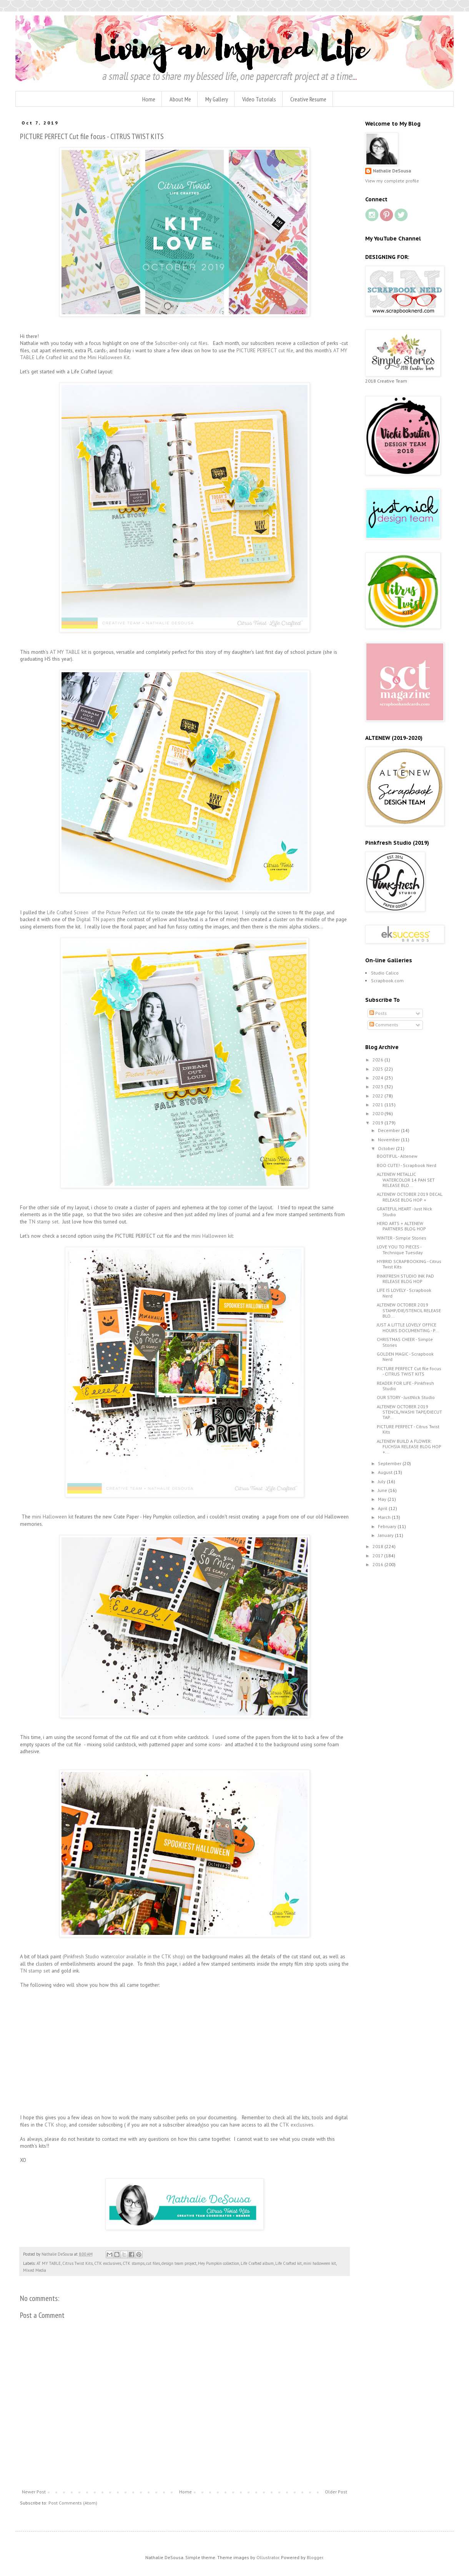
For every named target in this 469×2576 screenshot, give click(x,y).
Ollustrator (267, 2557)
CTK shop (55, 2125)
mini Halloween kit (52, 1516)
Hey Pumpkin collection (218, 2263)
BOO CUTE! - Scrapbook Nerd (406, 1165)
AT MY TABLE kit (69, 652)
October (387, 1148)
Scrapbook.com (387, 980)
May (383, 1499)
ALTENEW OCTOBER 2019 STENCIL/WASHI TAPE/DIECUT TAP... (409, 1412)
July (382, 1481)
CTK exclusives (107, 2263)
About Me (180, 99)
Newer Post (34, 2492)
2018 (378, 1546)
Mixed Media (34, 2270)
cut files (153, 2263)
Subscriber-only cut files (181, 343)
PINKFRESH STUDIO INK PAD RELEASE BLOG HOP (405, 1278)
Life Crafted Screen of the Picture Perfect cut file (100, 912)
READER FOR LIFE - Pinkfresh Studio (405, 1385)
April (383, 1508)
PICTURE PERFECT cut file (264, 350)
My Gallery (216, 99)
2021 (378, 1104)
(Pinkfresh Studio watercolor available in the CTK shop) (124, 1956)
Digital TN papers (96, 919)
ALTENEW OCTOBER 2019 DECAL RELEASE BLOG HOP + (409, 1196)
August (386, 1472)
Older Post (336, 2492)
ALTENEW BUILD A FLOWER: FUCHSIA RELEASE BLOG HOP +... (409, 1446)
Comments (383, 1025)
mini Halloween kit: (212, 1236)
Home (148, 99)
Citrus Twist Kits (77, 2263)
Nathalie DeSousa (392, 171)
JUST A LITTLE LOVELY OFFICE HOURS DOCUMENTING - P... (408, 1327)
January (386, 1535)
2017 (378, 1555)
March (385, 1517)
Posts (378, 1013)
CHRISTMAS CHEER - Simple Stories (405, 1342)
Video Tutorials (259, 99)
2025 (378, 1069)
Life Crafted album (257, 2263)
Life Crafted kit (288, 2263)
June (383, 1490)
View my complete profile (392, 181)
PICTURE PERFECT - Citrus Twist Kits (408, 1429)
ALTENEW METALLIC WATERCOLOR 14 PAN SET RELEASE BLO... (406, 1179)
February (387, 1526)
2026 (378, 1060)
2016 (378, 1564)
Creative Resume (308, 99)
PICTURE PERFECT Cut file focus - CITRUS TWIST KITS (409, 1371)
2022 (378, 1096)
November (389, 1139)
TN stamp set (43, 1221)
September (390, 1463)
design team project (178, 2263)
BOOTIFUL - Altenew (397, 1156)
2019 (378, 1123)
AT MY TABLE (49, 2263)
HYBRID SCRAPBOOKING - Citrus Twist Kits (409, 1264)
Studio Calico (385, 973)
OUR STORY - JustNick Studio (406, 1397)
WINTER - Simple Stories (401, 1238)
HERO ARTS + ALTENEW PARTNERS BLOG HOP (401, 1226)
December (389, 1130)
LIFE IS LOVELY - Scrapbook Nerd (404, 1292)
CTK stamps (134, 2263)
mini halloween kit (319, 2263)
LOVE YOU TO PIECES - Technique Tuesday (400, 1249)
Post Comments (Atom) (72, 2503)
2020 (378, 1113)
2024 (378, 1078)
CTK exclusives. (297, 2125)
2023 (378, 1086)
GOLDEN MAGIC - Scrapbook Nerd (405, 1356)
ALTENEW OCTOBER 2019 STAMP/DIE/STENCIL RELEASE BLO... (409, 1310)
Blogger (315, 2557)
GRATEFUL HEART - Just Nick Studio (404, 1211)
